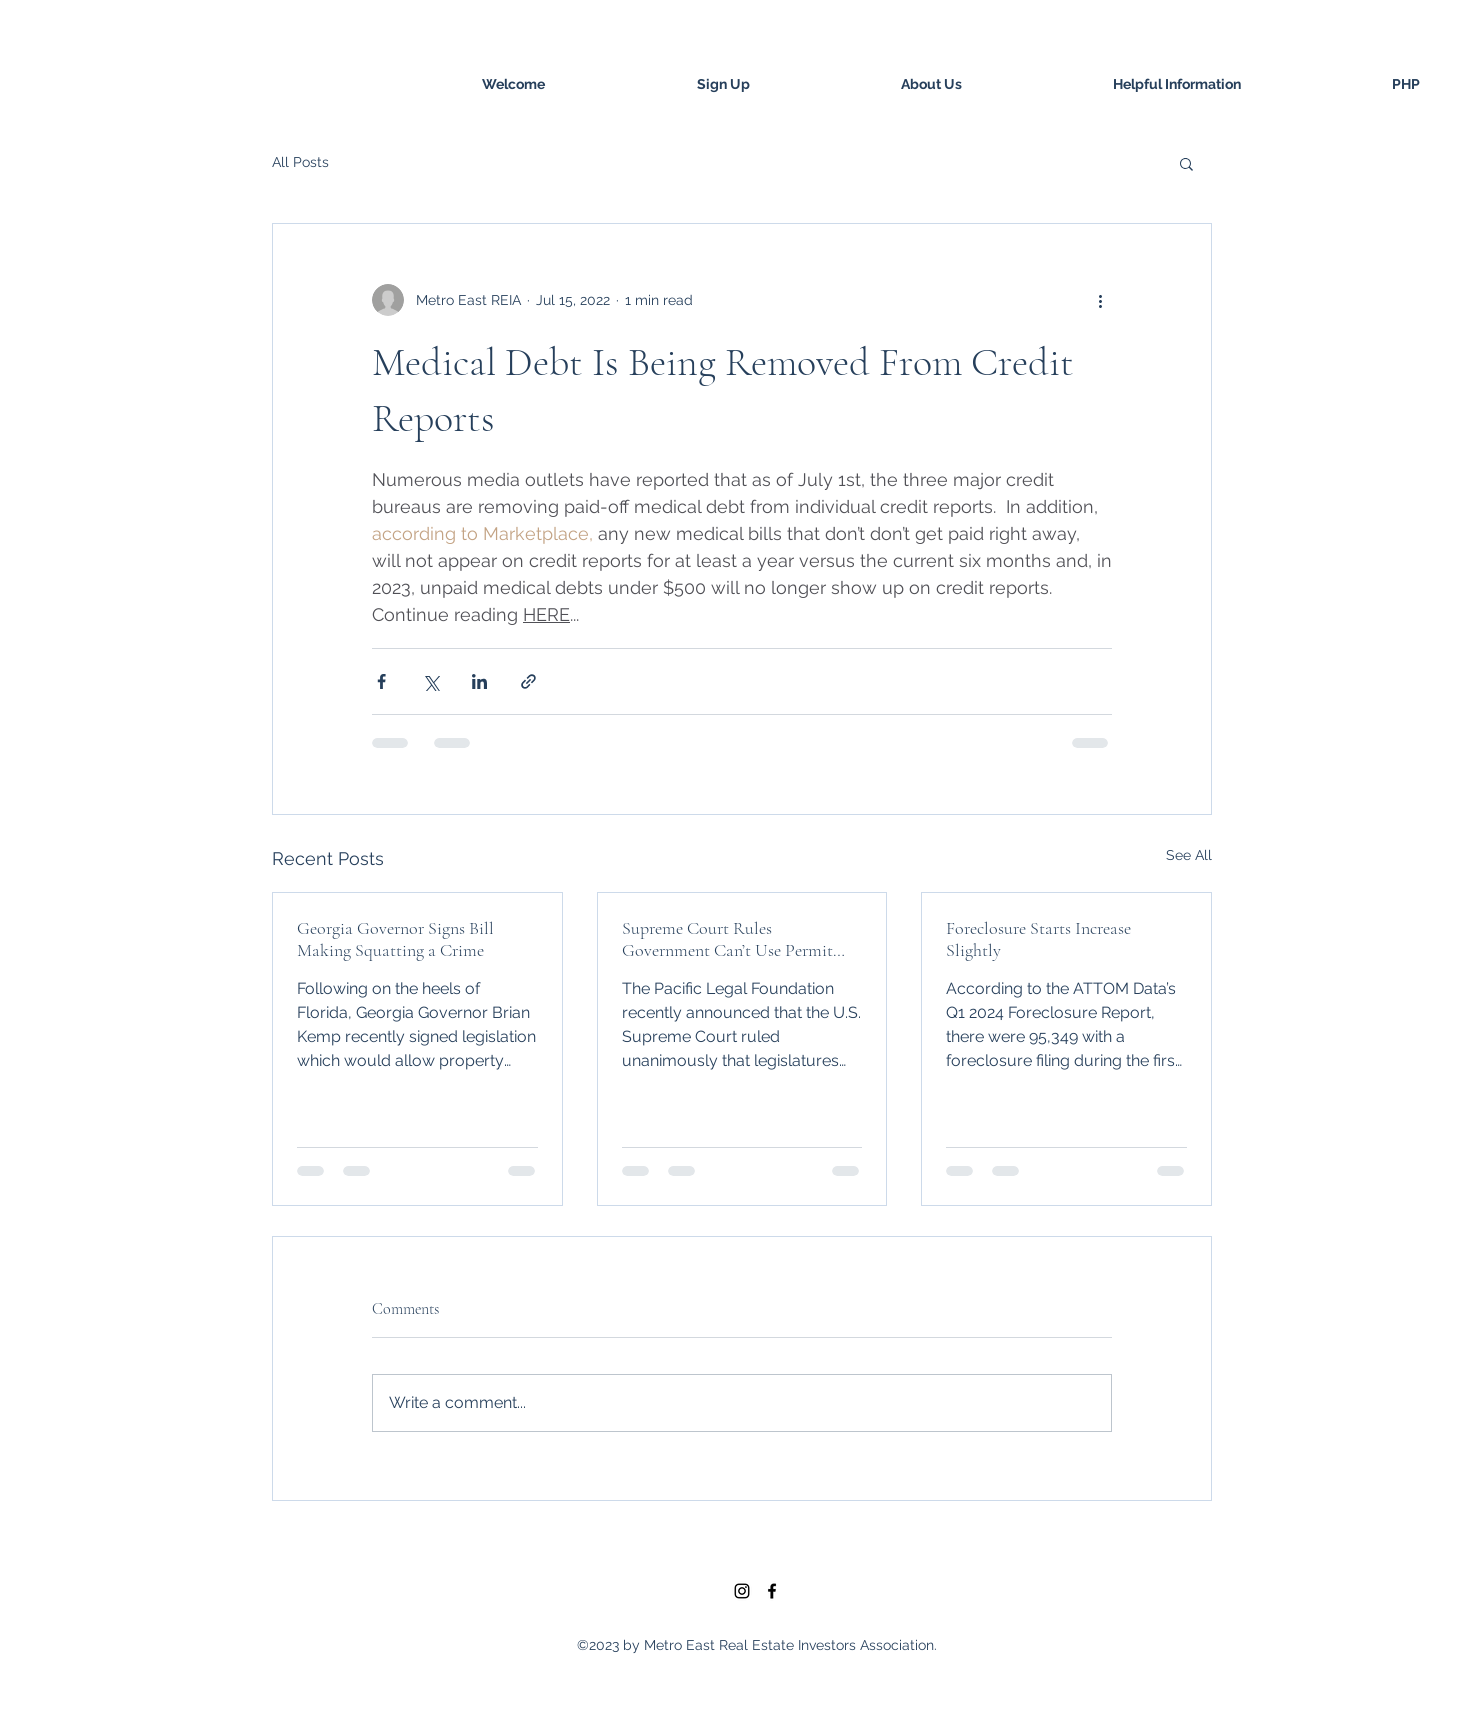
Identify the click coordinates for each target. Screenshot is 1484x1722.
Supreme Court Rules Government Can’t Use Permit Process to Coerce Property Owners (727, 939)
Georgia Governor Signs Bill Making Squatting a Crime (395, 939)
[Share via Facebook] (381, 681)
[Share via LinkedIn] (479, 681)
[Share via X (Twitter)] (430, 681)
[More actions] (1100, 300)
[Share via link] (528, 681)
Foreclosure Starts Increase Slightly (1038, 939)
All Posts (300, 162)
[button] (1186, 163)
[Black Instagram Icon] (742, 1591)
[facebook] (772, 1591)
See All (1189, 855)
